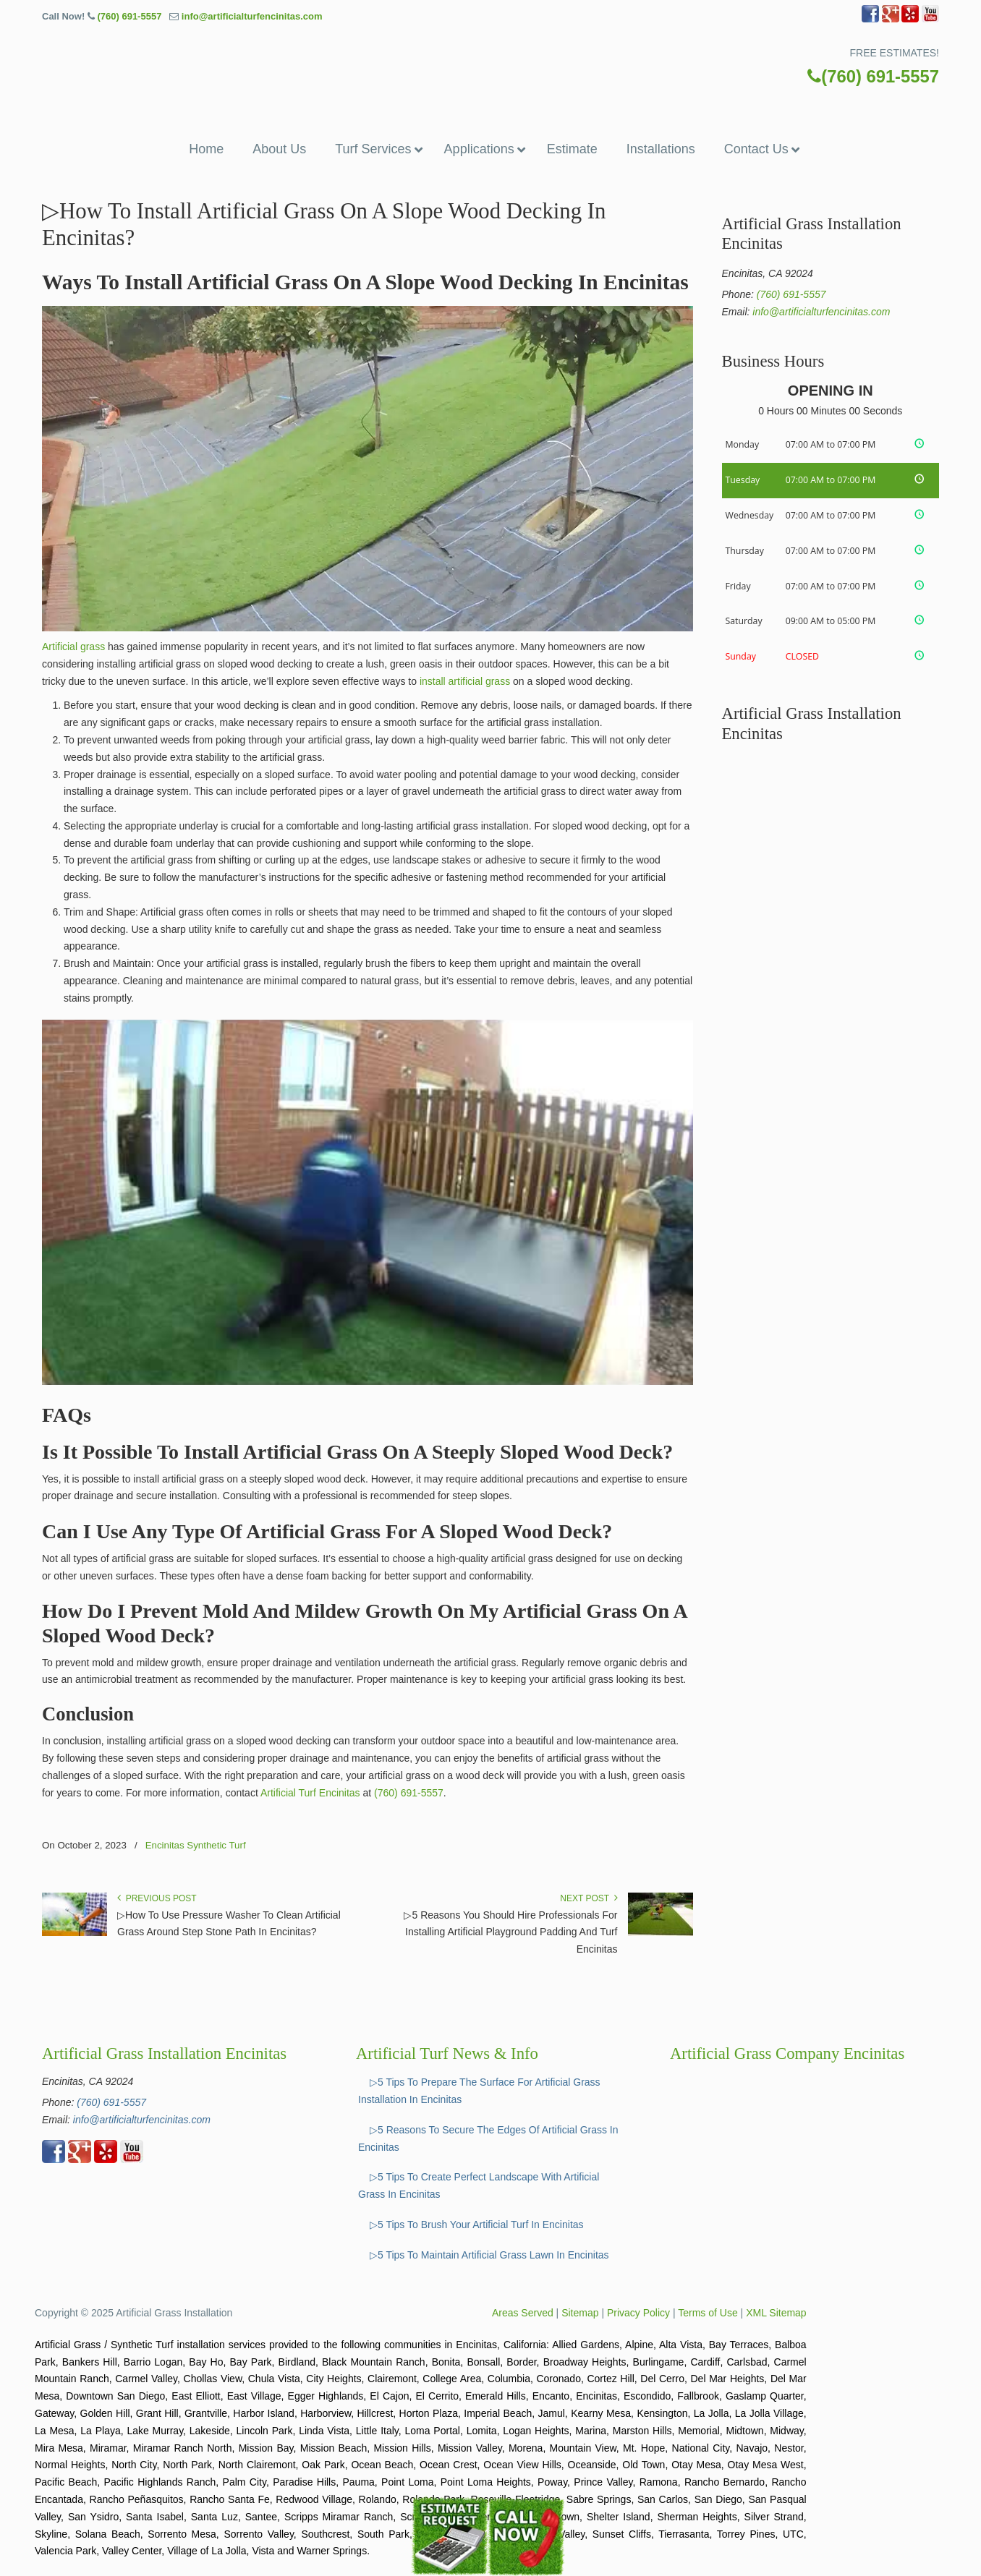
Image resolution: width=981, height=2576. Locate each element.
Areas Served (522, 2313)
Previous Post (157, 1898)
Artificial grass (73, 646)
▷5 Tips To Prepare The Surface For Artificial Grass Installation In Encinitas (479, 2090)
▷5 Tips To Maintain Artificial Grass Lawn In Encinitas (489, 2255)
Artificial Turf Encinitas (310, 1793)
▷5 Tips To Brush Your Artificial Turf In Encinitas (477, 2224)
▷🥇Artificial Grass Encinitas (490, 63)
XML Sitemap (776, 2313)
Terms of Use (707, 2313)
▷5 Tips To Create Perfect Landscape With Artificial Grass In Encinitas (478, 2185)
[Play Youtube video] (367, 1203)
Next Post (588, 1898)
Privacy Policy (638, 2313)
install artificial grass (465, 681)
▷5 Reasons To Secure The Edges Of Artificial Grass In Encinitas (488, 2138)
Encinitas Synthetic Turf (195, 1845)
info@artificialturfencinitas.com (252, 16)
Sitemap (579, 2313)
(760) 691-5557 (129, 16)
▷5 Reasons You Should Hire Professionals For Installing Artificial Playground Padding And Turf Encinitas (510, 1932)
